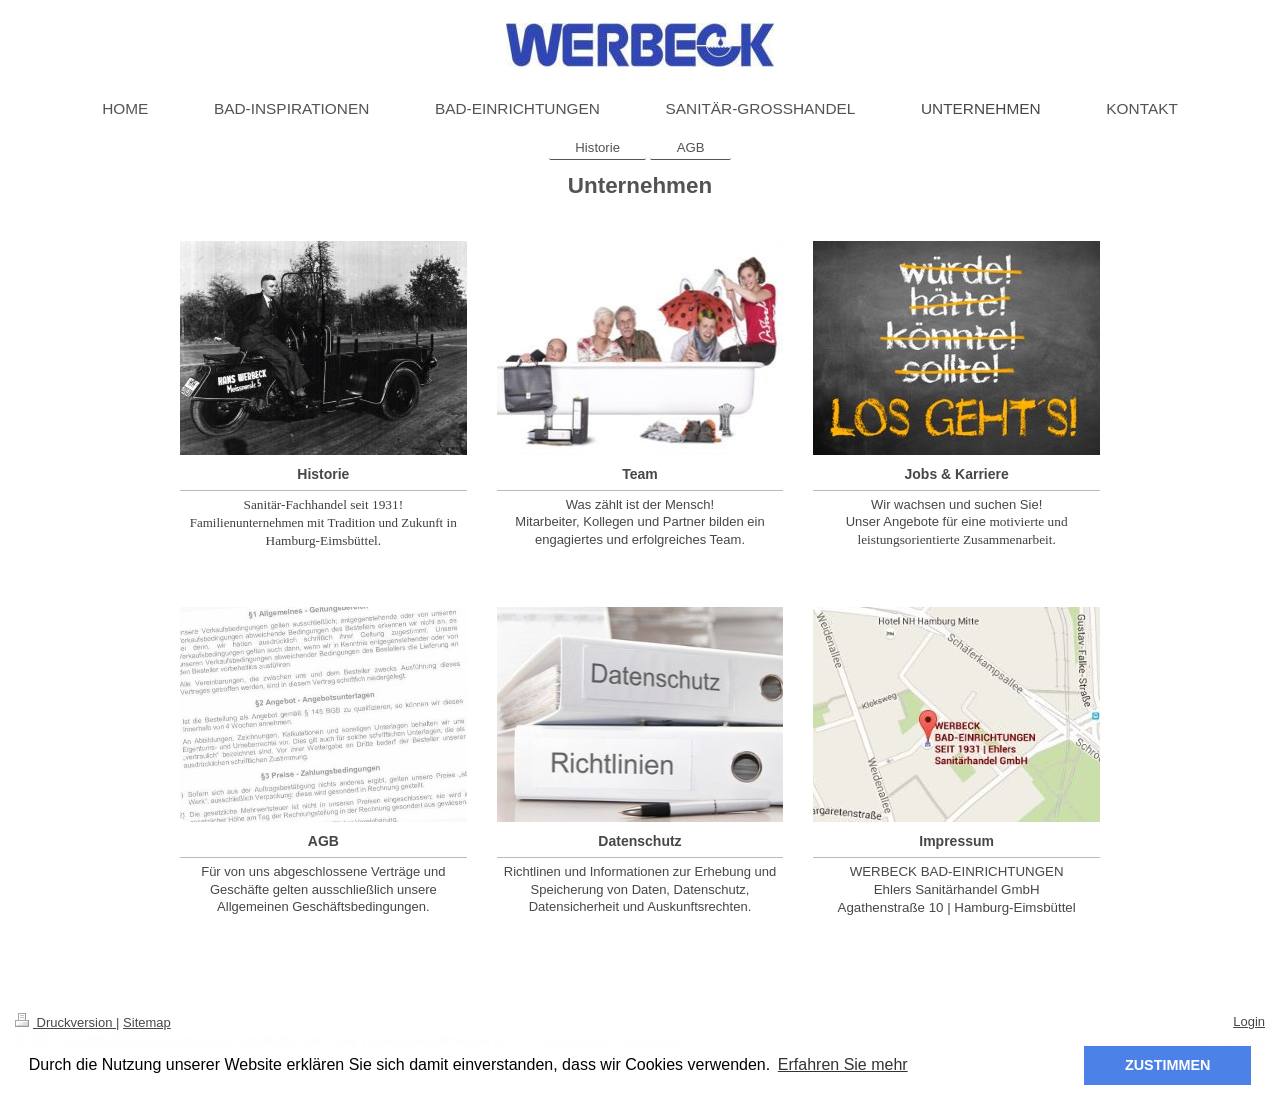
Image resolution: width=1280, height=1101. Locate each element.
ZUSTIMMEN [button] (1168, 1065)
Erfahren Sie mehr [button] (843, 1064)
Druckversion (65, 1022)
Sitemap (147, 1022)
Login (1249, 1021)
